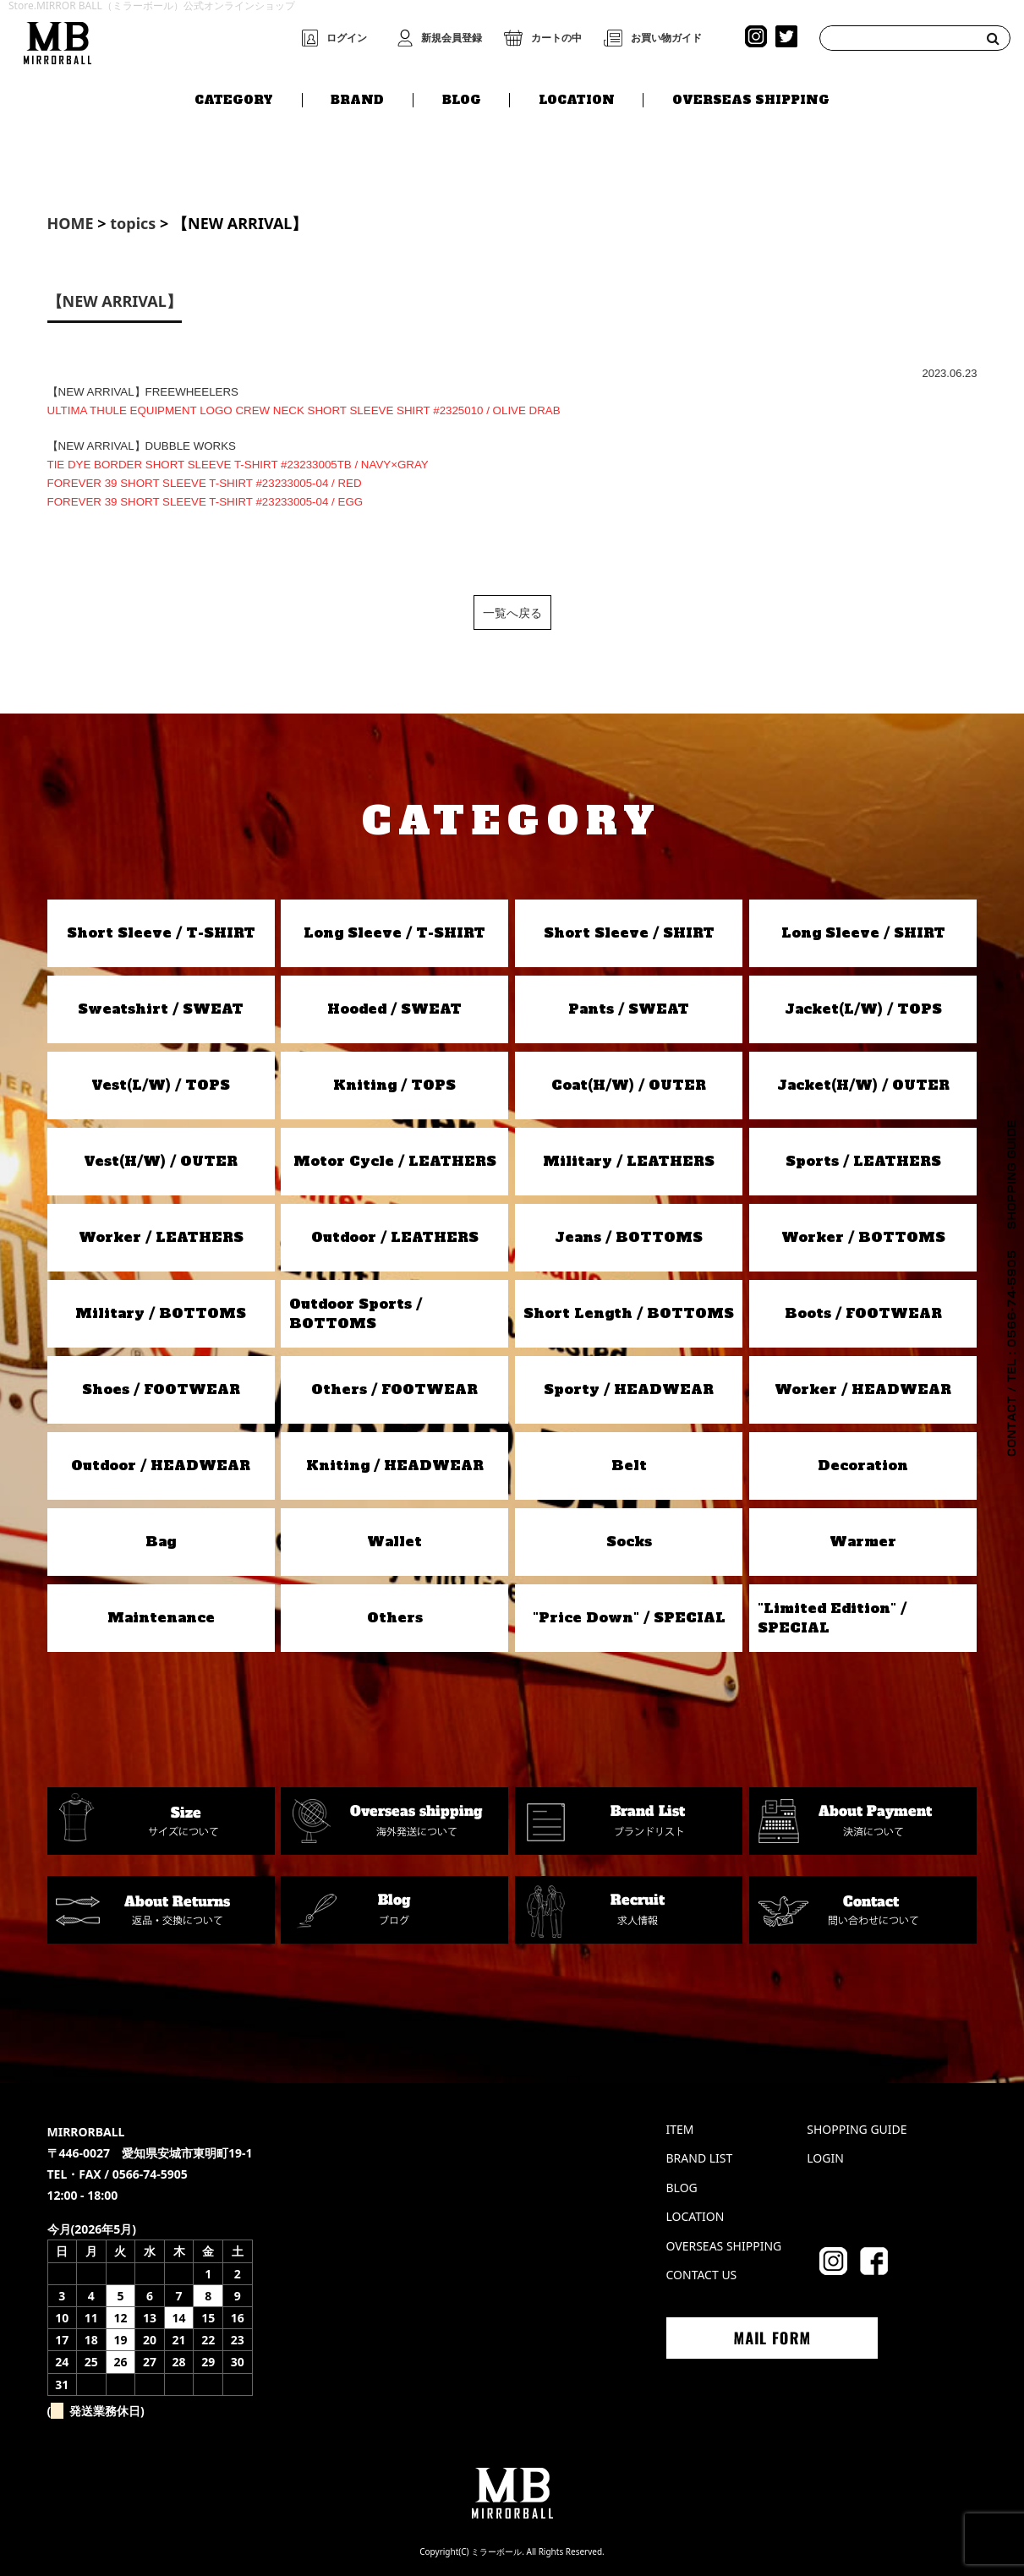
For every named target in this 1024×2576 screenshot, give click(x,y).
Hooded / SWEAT (394, 1008)
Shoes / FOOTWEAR (161, 1389)
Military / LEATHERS (629, 1160)
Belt (629, 1465)
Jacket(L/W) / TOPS (863, 1008)
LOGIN (825, 2158)
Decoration (863, 1465)
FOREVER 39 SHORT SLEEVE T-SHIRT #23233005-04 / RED (204, 483)
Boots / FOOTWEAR (863, 1313)
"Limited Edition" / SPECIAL (832, 1617)
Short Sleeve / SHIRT (629, 932)
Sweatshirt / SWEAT (161, 1008)
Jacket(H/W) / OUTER (863, 1084)
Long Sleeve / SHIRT (863, 932)
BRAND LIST (699, 2158)
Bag (160, 1541)
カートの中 (556, 38)
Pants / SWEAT (628, 1008)
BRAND (357, 99)
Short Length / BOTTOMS (628, 1313)
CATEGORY (233, 99)
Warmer (863, 1541)
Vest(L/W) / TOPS (160, 1084)
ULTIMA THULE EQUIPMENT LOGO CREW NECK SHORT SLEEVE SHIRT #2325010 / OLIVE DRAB (304, 410)
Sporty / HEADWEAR (629, 1389)
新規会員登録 (451, 38)
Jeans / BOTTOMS (629, 1237)
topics (133, 223)
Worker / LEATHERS (161, 1237)
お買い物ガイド (666, 38)
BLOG (461, 99)
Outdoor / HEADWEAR (160, 1465)
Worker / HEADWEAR (863, 1389)
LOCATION (577, 99)
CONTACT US (701, 2275)
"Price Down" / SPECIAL (629, 1617)
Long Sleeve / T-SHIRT (394, 932)
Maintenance (161, 1617)
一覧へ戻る (512, 612)
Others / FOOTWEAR (394, 1389)
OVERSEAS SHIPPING (751, 99)
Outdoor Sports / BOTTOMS (355, 1313)
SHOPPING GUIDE (856, 2129)
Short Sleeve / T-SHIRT (161, 932)
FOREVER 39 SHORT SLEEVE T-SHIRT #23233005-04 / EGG (205, 501)
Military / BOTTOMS (160, 1313)
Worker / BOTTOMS (863, 1237)
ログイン (346, 38)
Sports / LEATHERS (863, 1160)
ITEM (680, 2129)
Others (395, 1617)
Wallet (394, 1541)
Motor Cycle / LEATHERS (394, 1160)
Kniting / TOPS (394, 1084)
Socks (629, 1541)
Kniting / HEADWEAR (395, 1465)
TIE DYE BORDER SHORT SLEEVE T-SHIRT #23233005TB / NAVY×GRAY (238, 464)
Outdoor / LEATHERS (395, 1237)
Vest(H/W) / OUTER (161, 1160)
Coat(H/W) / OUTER (628, 1084)
